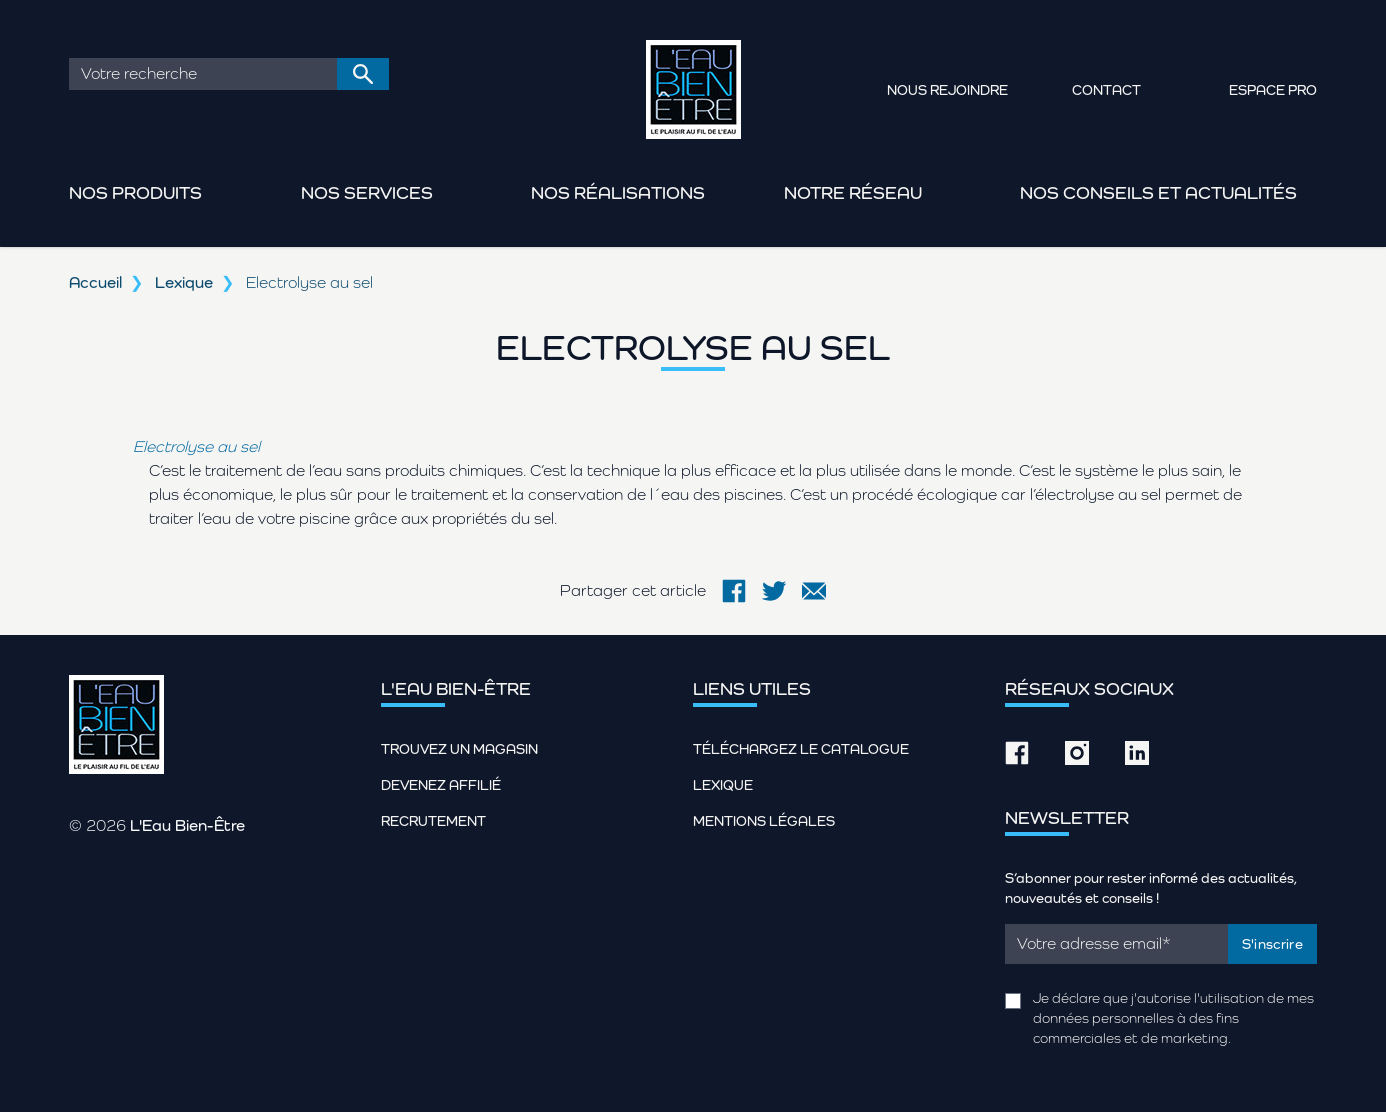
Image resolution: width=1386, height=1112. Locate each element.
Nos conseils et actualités (1158, 192)
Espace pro (1273, 90)
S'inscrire (1273, 944)
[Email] (1116, 944)
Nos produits (135, 192)
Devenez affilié (441, 785)
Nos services (367, 192)
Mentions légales (764, 821)
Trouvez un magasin (459, 749)
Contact (1106, 90)
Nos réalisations (618, 192)
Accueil (95, 282)
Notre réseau (853, 192)
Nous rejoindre (947, 90)
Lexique (184, 282)
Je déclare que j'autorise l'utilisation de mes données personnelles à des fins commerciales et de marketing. (1173, 1018)
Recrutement (433, 821)
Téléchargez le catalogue (801, 749)
